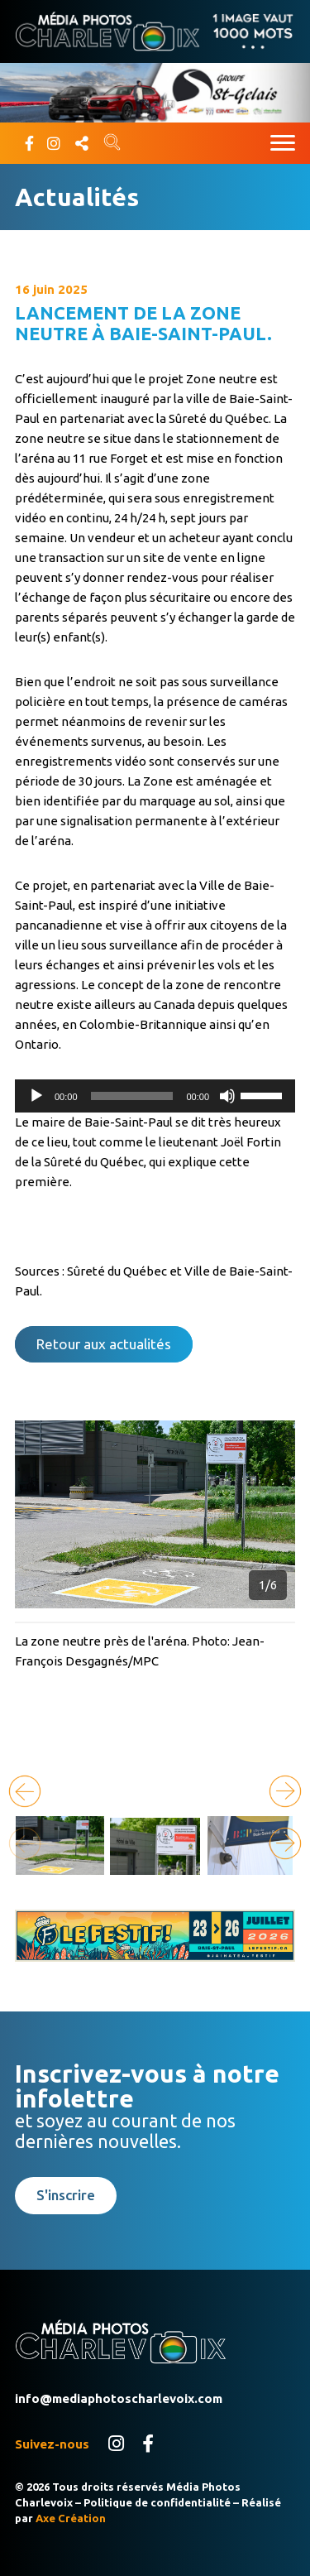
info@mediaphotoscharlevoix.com (118, 2398)
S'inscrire (65, 2195)
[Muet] (227, 1096)
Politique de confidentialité (157, 2502)
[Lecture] (36, 1096)
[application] (155, 1096)
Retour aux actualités (103, 1344)
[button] (285, 1791)
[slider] (132, 1096)
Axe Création (71, 2518)
